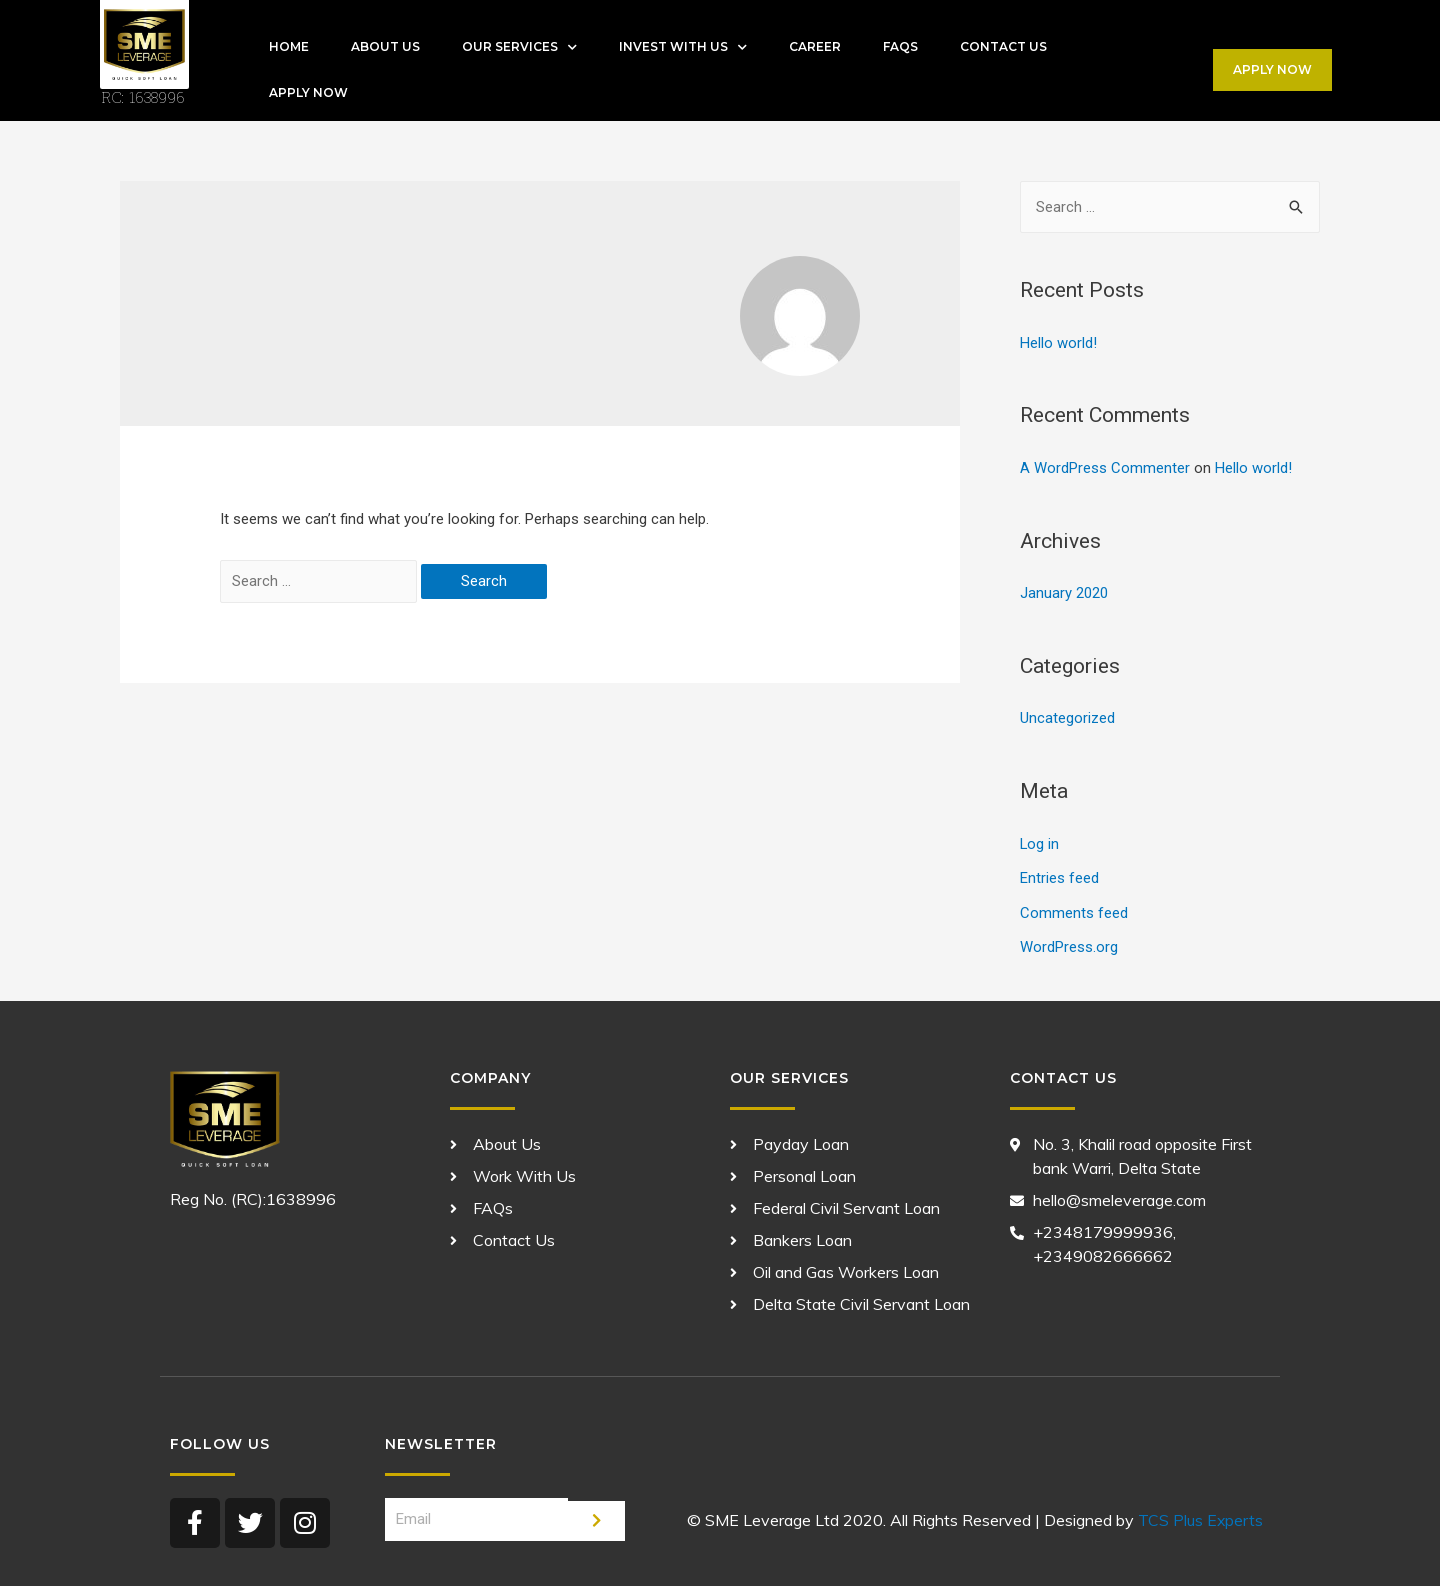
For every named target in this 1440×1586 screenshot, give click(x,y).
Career (815, 46)
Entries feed (1059, 874)
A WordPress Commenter (1105, 467)
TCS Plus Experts (1200, 1514)
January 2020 (1064, 592)
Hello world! (1058, 343)
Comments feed (1074, 908)
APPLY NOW (308, 92)
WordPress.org (1069, 942)
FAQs (900, 46)
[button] (1272, 70)
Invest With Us (683, 47)
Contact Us (1003, 46)
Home (289, 46)
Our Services (519, 47)
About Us (385, 46)
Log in (1040, 841)
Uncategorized (1067, 716)
